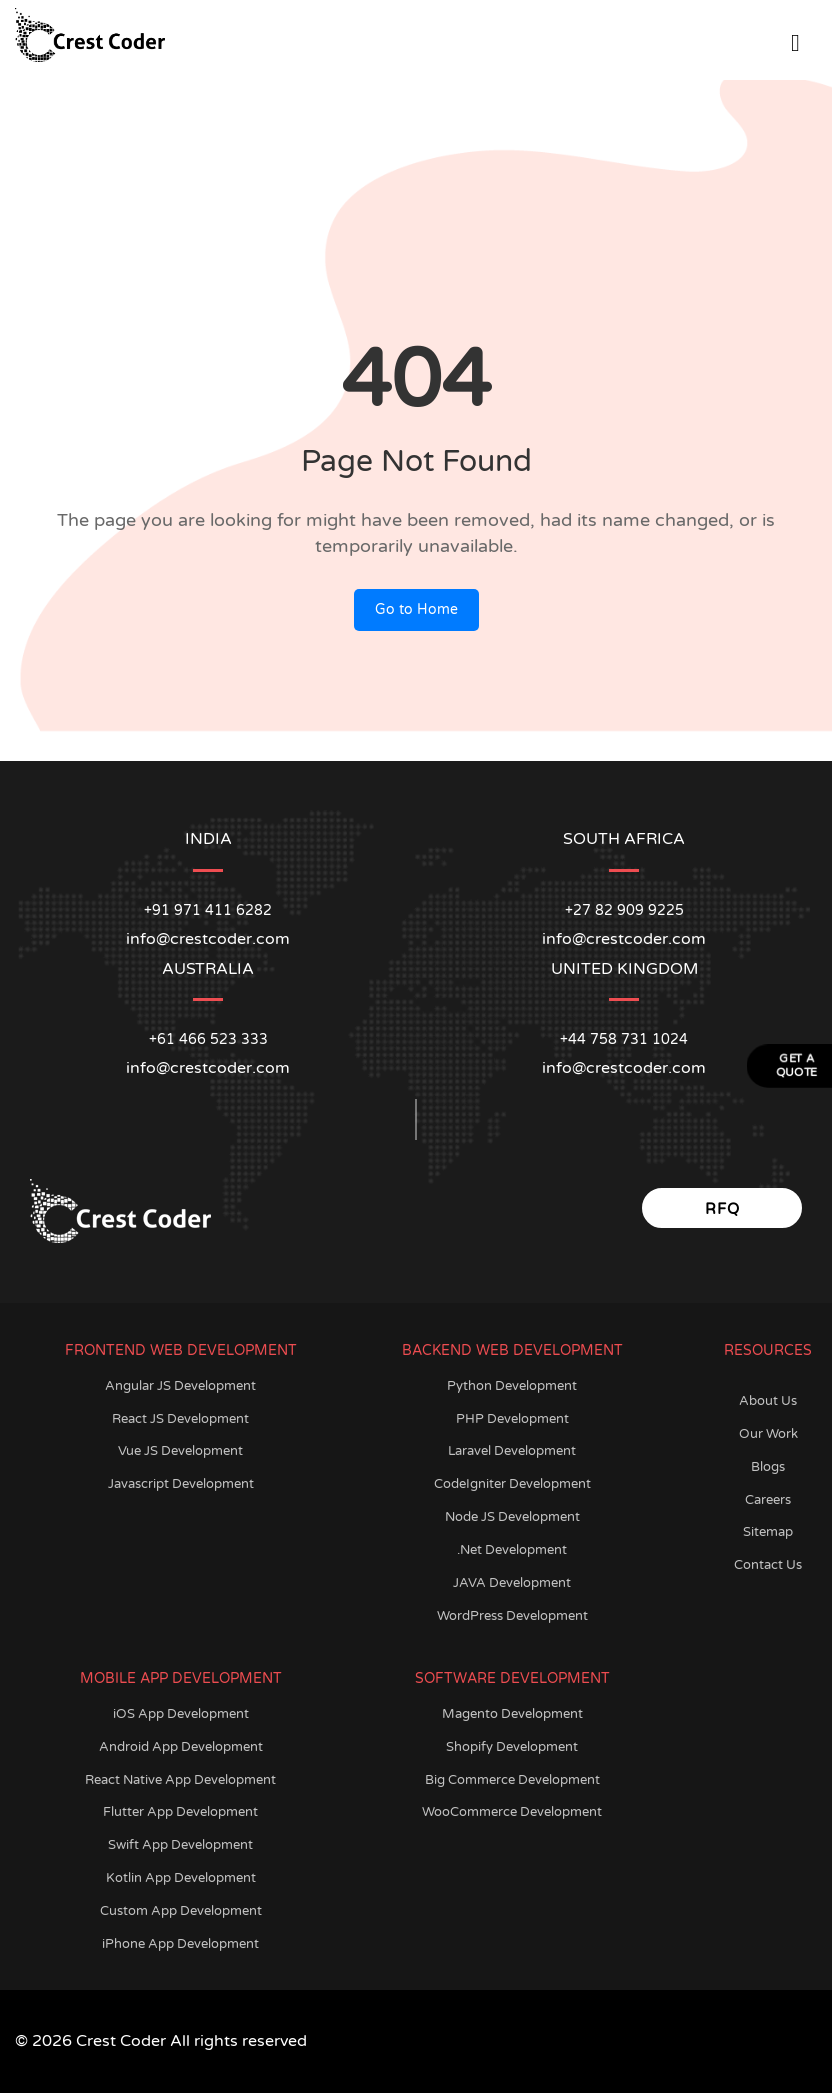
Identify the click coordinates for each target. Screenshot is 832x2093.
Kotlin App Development (181, 1878)
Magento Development (512, 1714)
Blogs (768, 1467)
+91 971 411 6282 (208, 910)
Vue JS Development (180, 1451)
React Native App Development (180, 1780)
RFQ (722, 1209)
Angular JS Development (180, 1386)
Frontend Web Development (181, 1350)
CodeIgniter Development (512, 1484)
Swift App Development (180, 1845)
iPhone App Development (180, 1944)
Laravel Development (512, 1451)
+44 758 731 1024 (624, 1039)
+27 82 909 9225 (624, 910)
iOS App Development (181, 1714)
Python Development (512, 1386)
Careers (768, 1500)
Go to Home (416, 609)
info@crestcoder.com (208, 1068)
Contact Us (768, 1565)
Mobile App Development (181, 1678)
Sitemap (768, 1532)
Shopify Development (512, 1747)
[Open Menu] (795, 39)
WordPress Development (512, 1616)
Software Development (512, 1678)
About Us (768, 1401)
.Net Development (512, 1550)
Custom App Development (181, 1911)
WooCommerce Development (512, 1812)
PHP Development (512, 1419)
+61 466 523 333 (208, 1039)
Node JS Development (512, 1517)
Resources (768, 1350)
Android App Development (181, 1747)
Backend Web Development (512, 1350)
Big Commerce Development (512, 1780)
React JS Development (180, 1419)
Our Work (768, 1434)
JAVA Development (512, 1583)
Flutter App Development (180, 1812)
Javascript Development (181, 1484)
